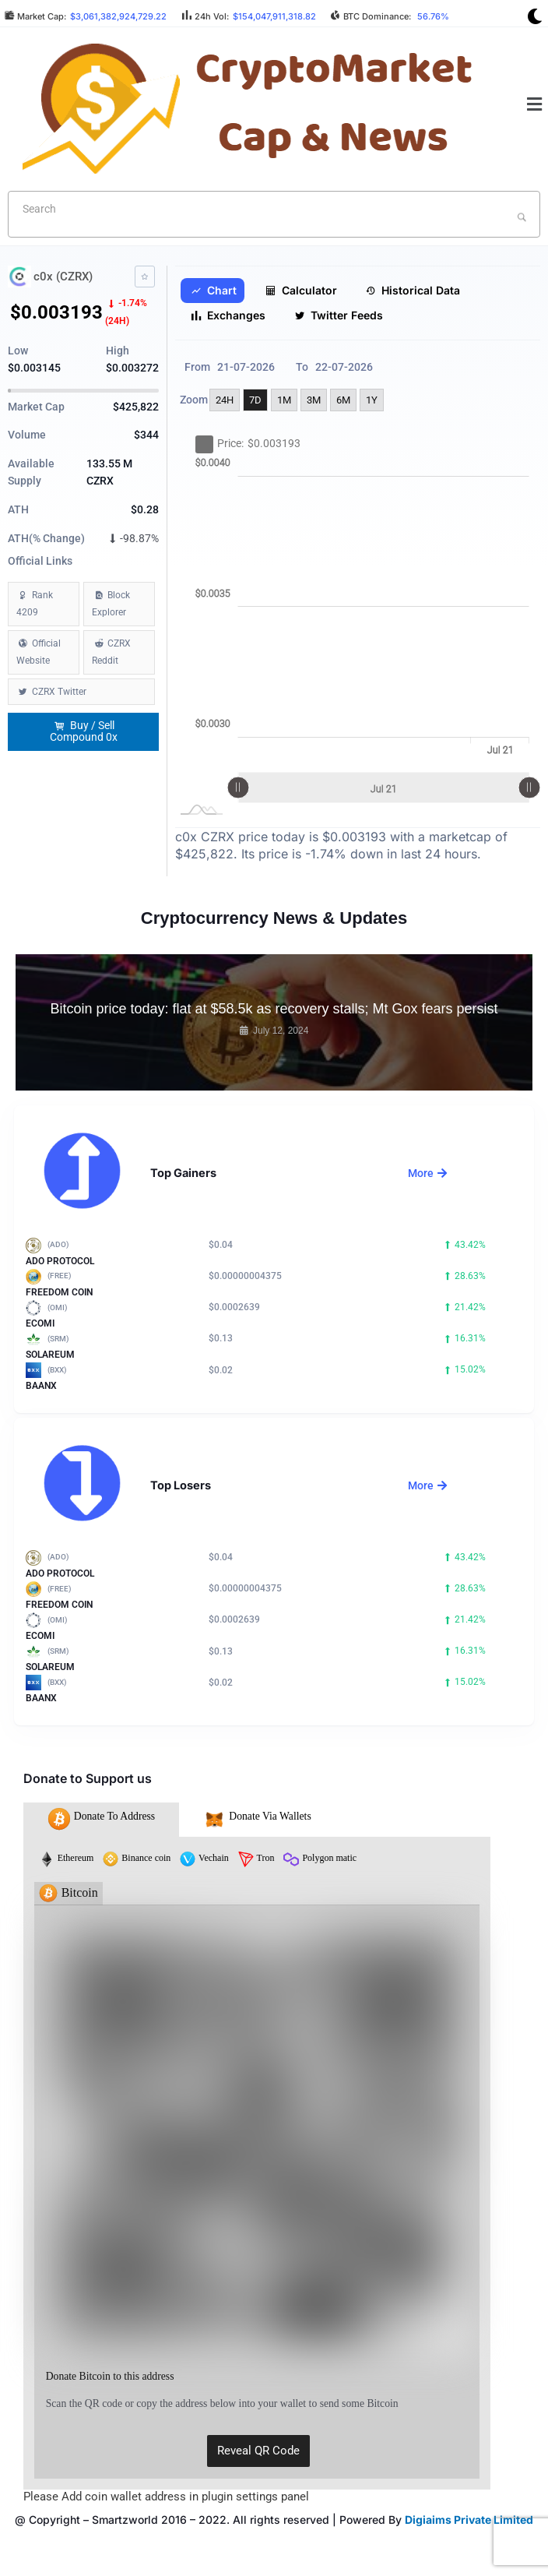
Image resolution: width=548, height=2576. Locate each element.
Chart (214, 291)
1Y (372, 400)
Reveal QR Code (258, 2451)
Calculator (301, 291)
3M (314, 400)
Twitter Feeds (338, 315)
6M (343, 400)
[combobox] (274, 214)
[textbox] (248, 209)
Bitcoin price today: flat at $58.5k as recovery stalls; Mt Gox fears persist (273, 1009)
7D (255, 400)
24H (225, 400)
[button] (535, 104)
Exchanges (228, 315)
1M (284, 400)
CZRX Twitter (59, 691)
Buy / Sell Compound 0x (84, 731)
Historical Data (412, 291)
